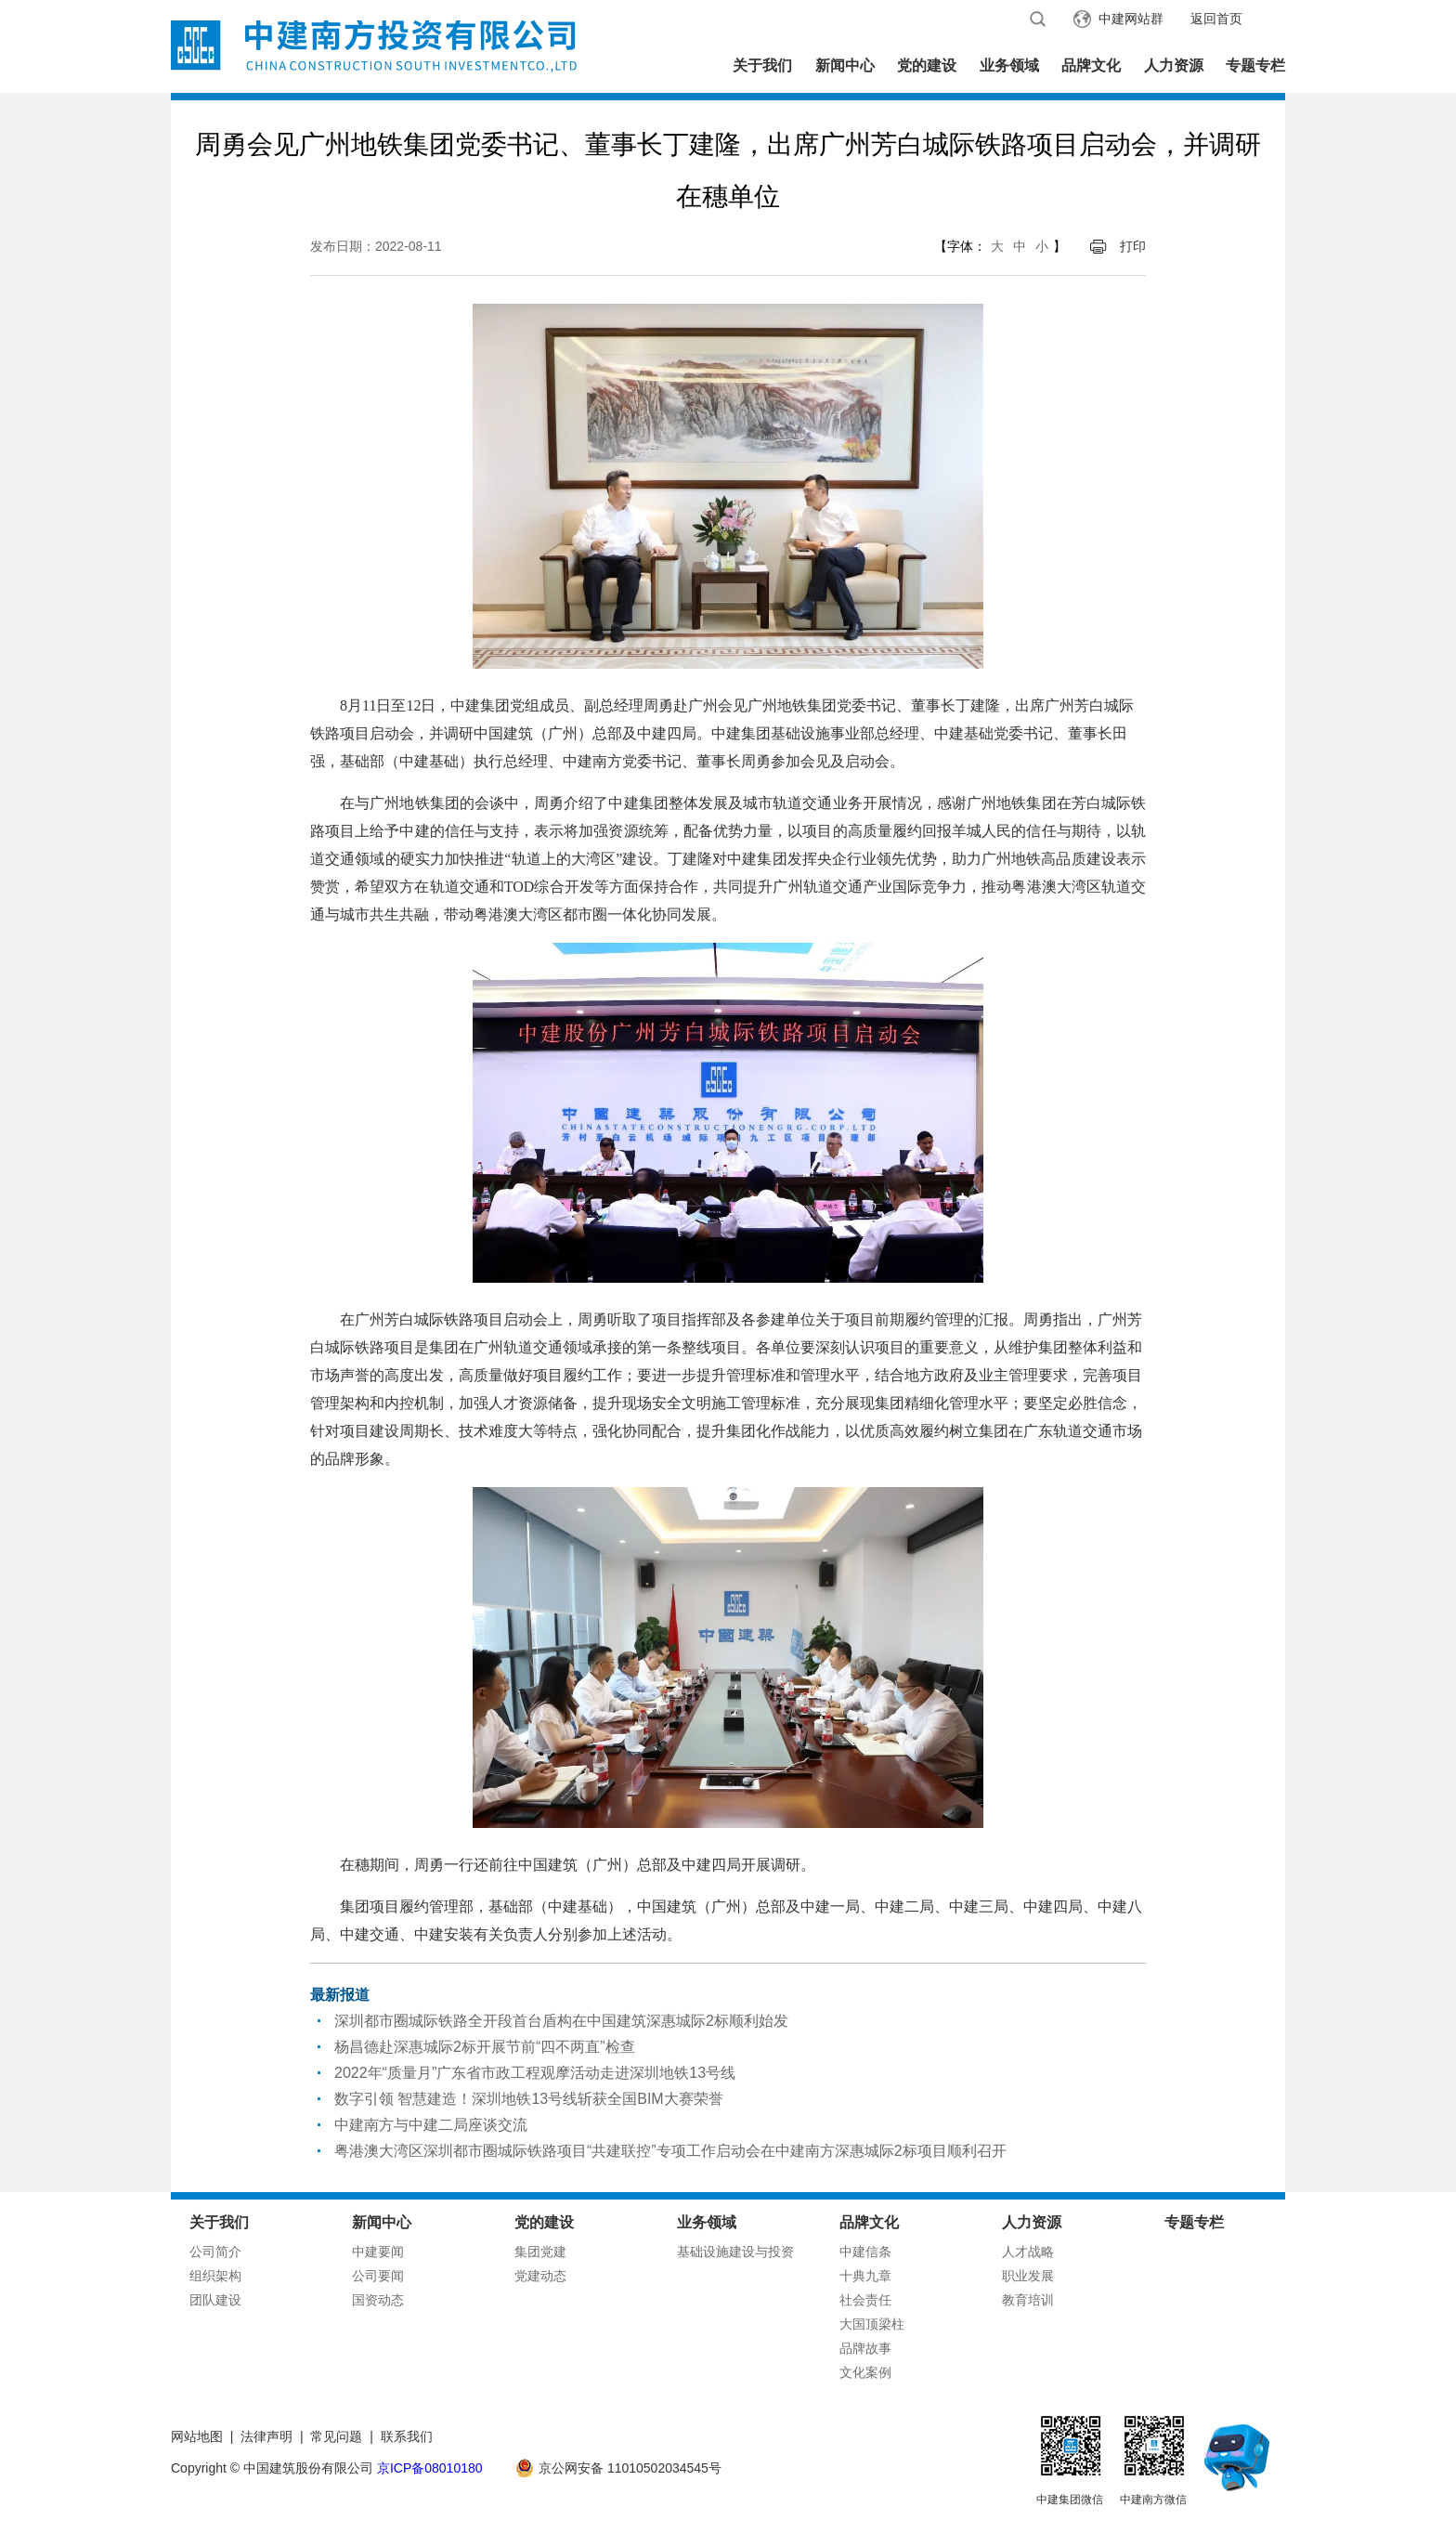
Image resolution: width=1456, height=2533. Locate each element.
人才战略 (1028, 2251)
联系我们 (407, 2436)
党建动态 (540, 2275)
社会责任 (865, 2299)
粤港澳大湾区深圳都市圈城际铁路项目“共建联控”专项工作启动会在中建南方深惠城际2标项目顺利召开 (670, 2151)
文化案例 (865, 2372)
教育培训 (1028, 2299)
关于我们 (762, 65)
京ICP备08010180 (430, 2468)
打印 (1133, 246)
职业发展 (1028, 2275)
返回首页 (1216, 18)
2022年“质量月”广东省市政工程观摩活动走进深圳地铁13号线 (534, 2073)
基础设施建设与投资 (735, 2251)
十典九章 (865, 2275)
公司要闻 (378, 2275)
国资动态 (378, 2299)
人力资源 (1173, 65)
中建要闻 (378, 2251)
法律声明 (266, 2436)
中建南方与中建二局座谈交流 (430, 2125)
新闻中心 (845, 65)
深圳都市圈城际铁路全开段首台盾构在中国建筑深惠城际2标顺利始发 (561, 2021)
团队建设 (215, 2299)
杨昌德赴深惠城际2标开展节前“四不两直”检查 (484, 2047)
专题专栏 (1255, 65)
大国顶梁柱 (871, 2324)
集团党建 (540, 2251)
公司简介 (215, 2251)
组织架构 (215, 2275)
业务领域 (1009, 65)
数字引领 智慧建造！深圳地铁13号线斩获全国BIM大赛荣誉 (528, 2099)
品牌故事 (865, 2348)
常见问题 (336, 2436)
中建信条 (865, 2251)
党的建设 (926, 65)
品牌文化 (1091, 65)
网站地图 (197, 2436)
